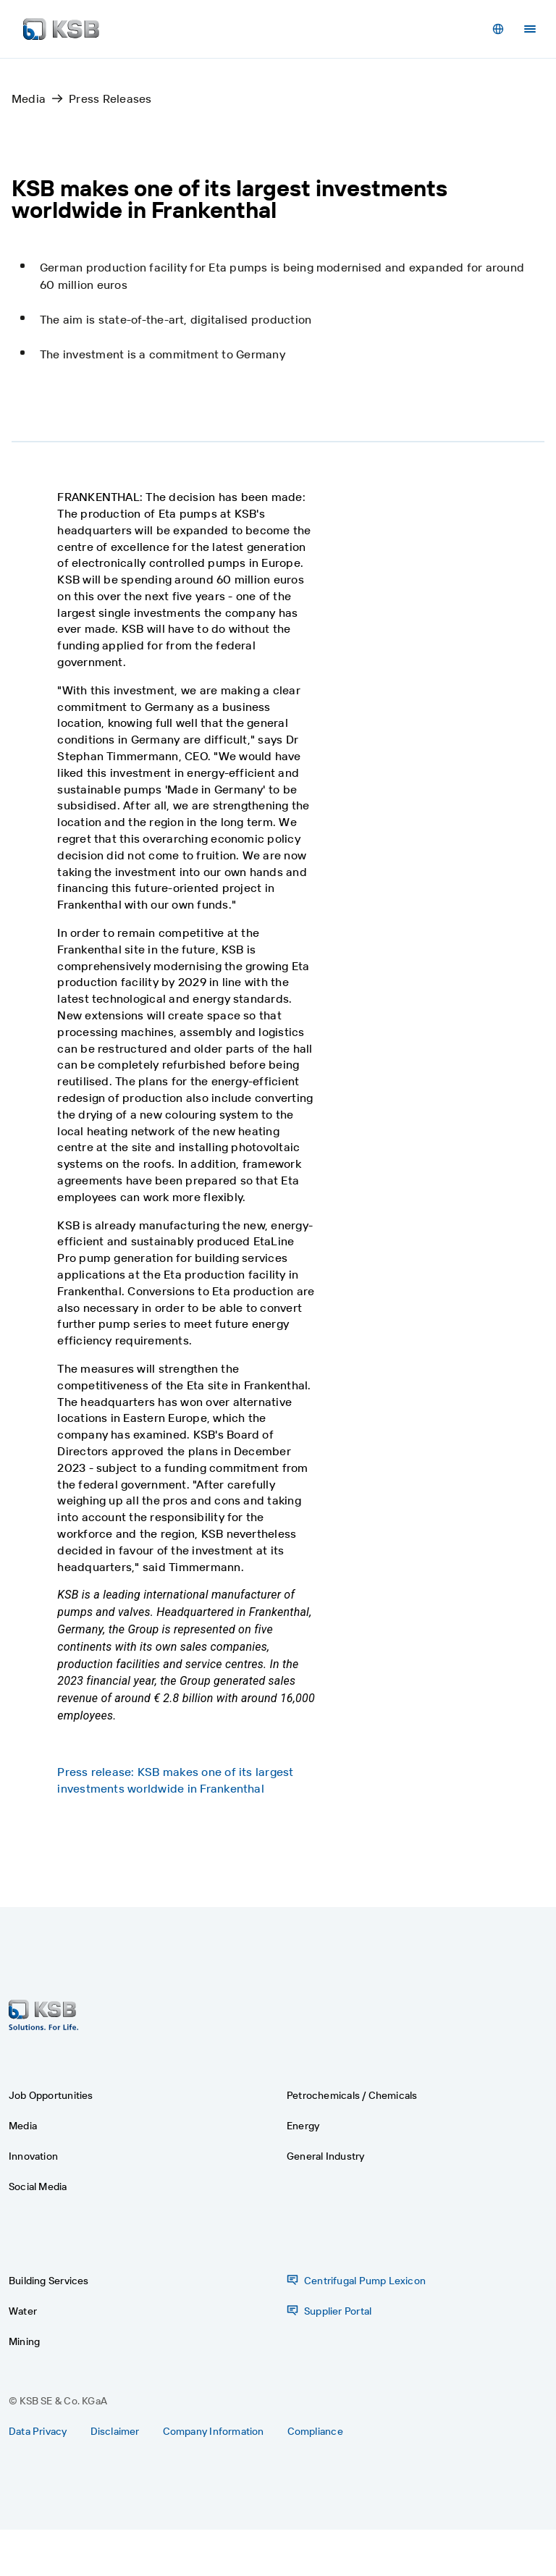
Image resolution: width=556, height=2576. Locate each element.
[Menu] (529, 28)
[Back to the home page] (61, 29)
